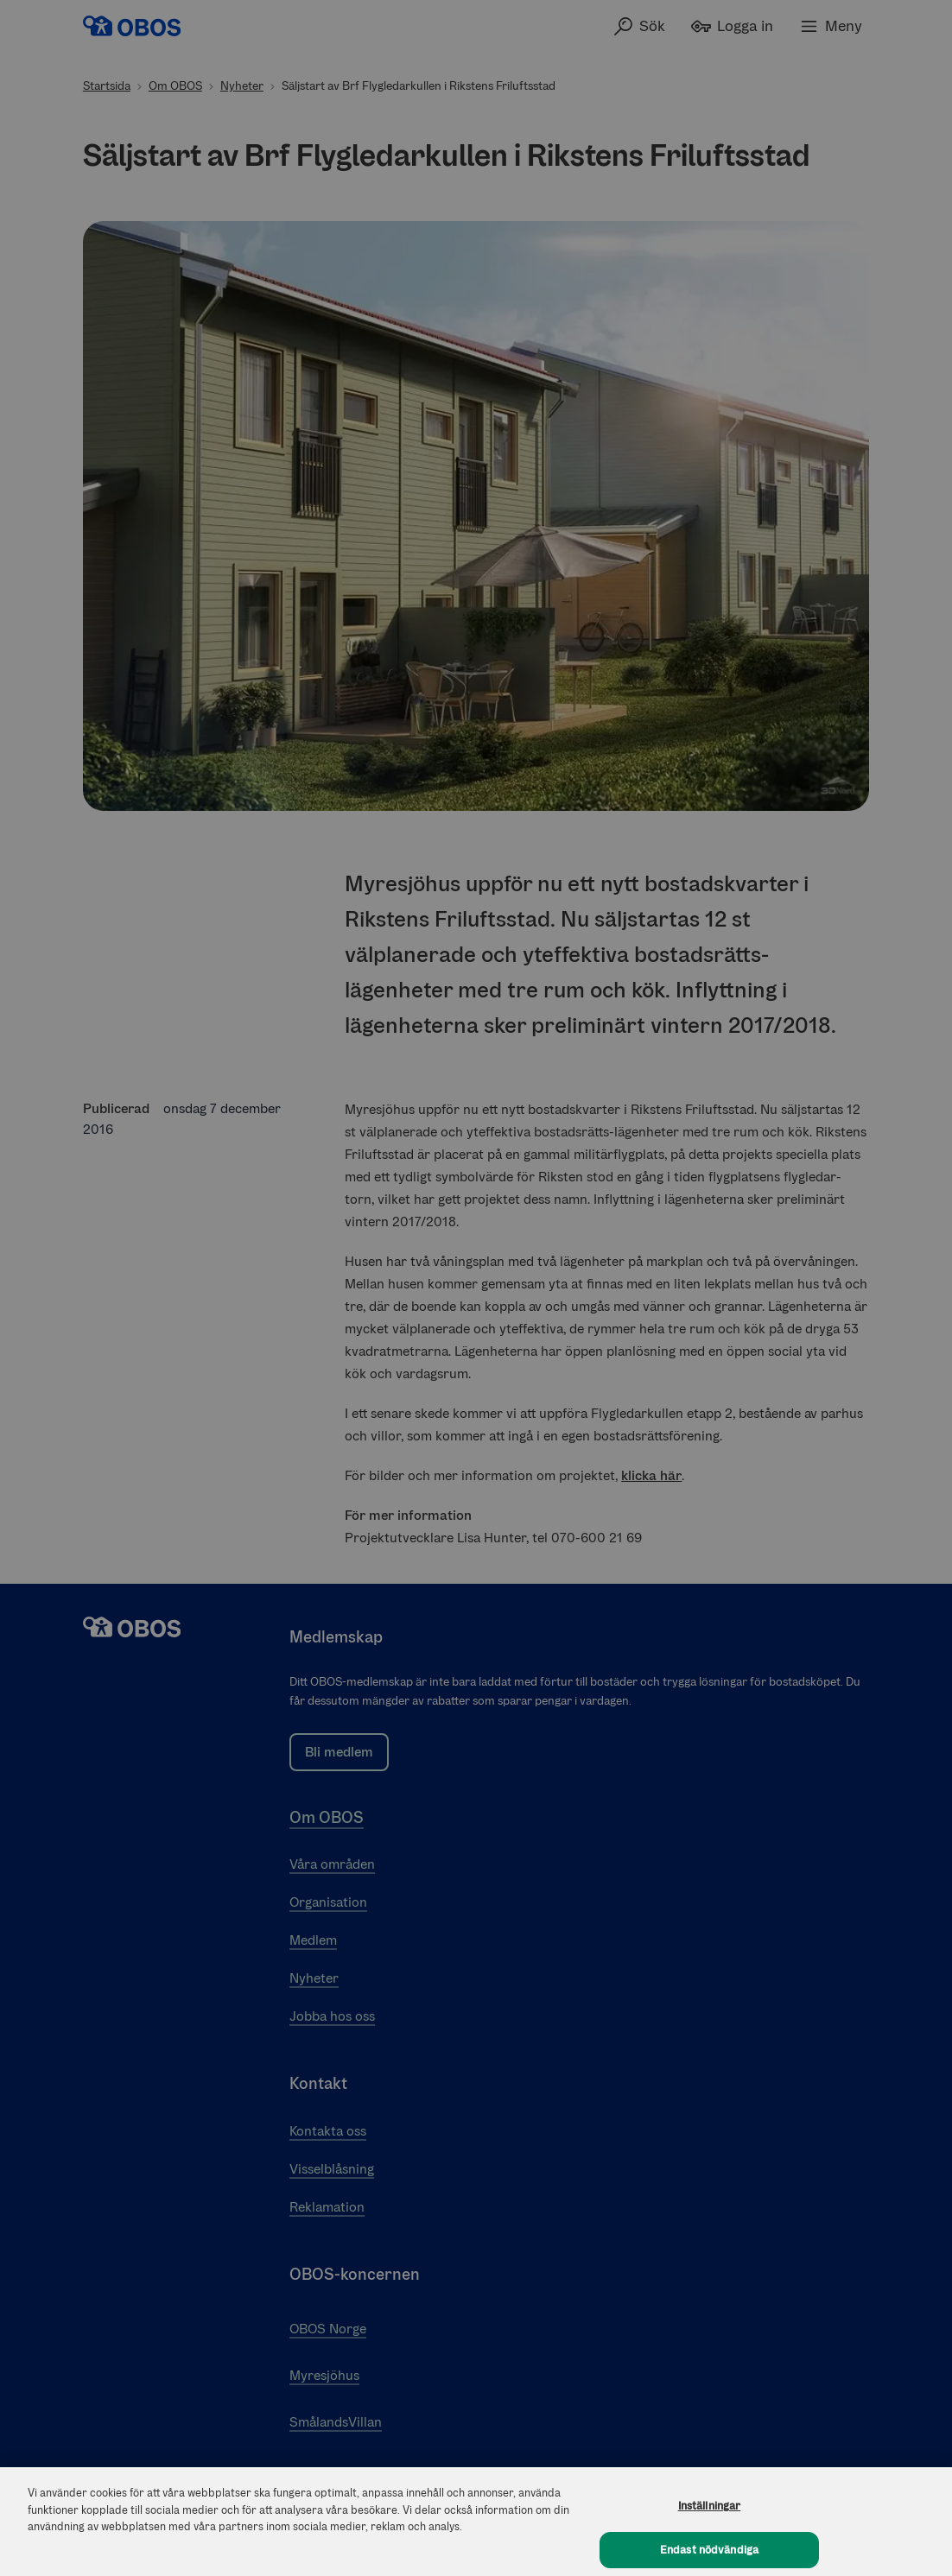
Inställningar (709, 2515)
